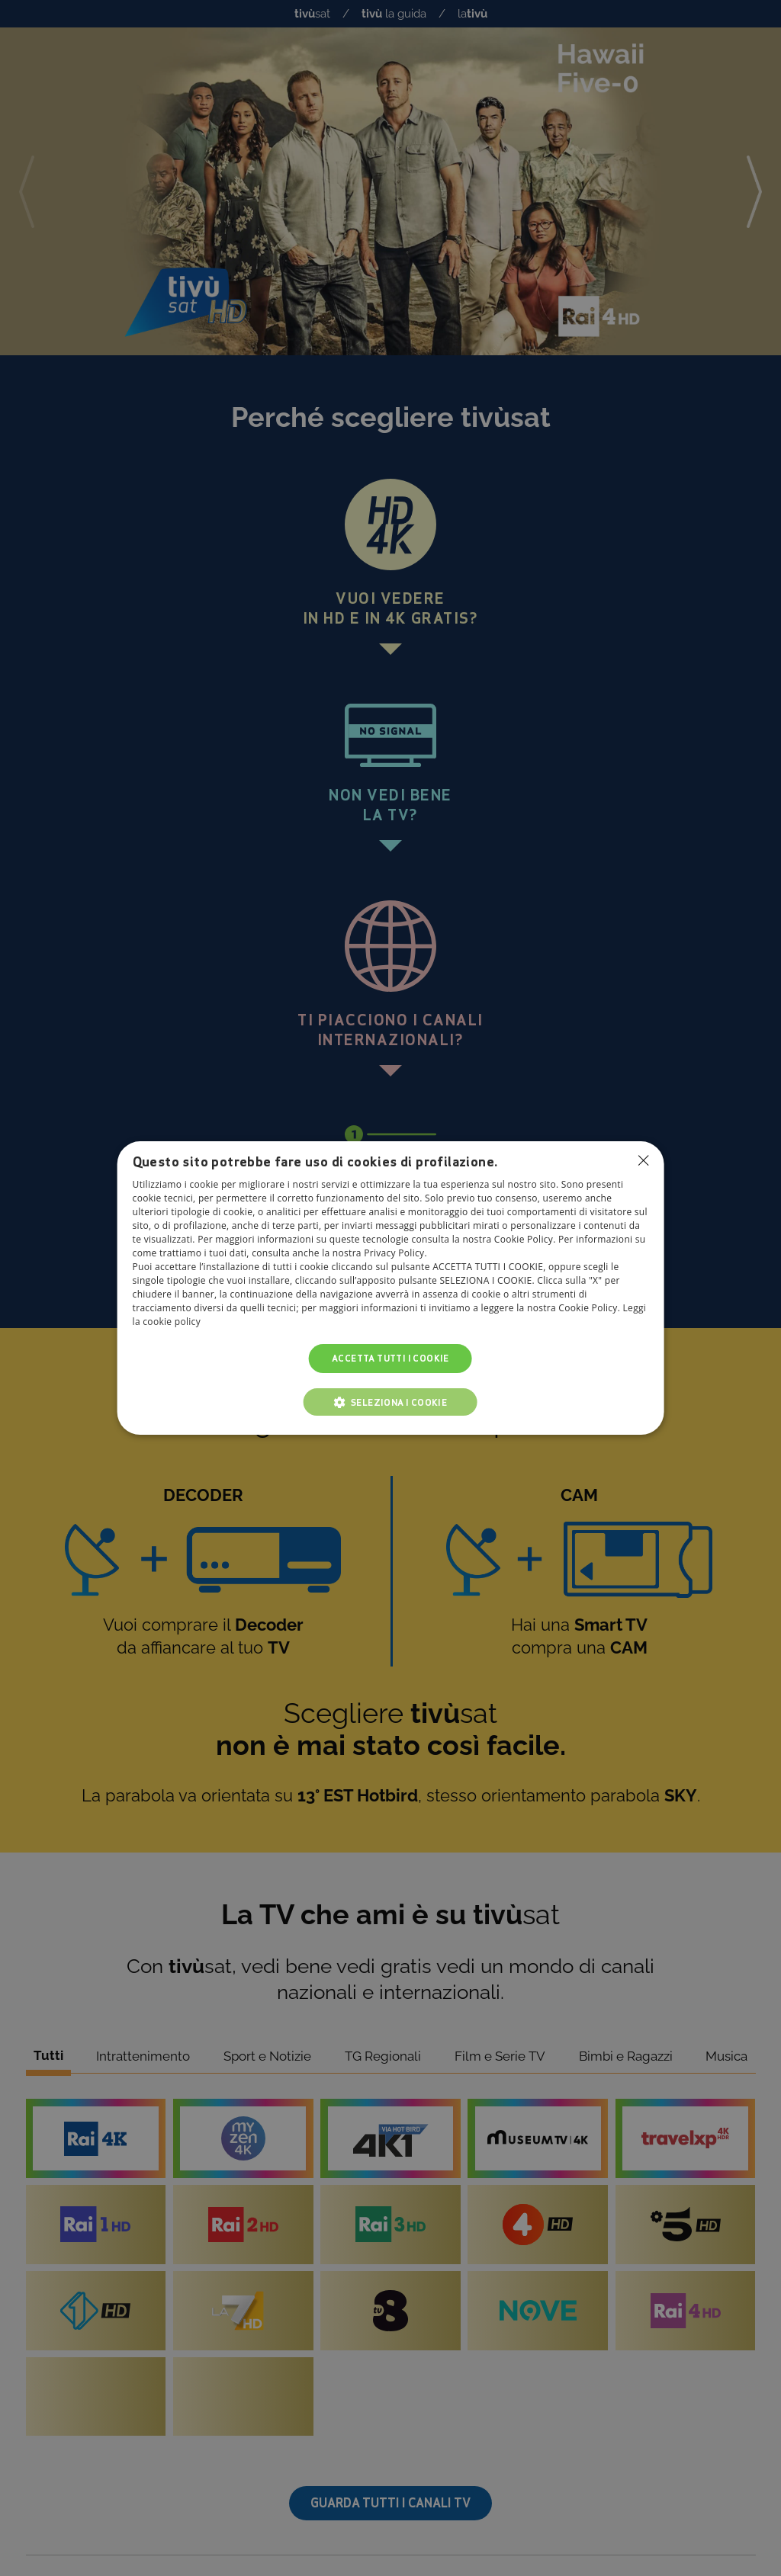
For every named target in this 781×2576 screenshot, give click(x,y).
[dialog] (390, 1288)
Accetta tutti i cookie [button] (390, 1358)
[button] (390, 1402)
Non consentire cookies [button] (643, 1160)
